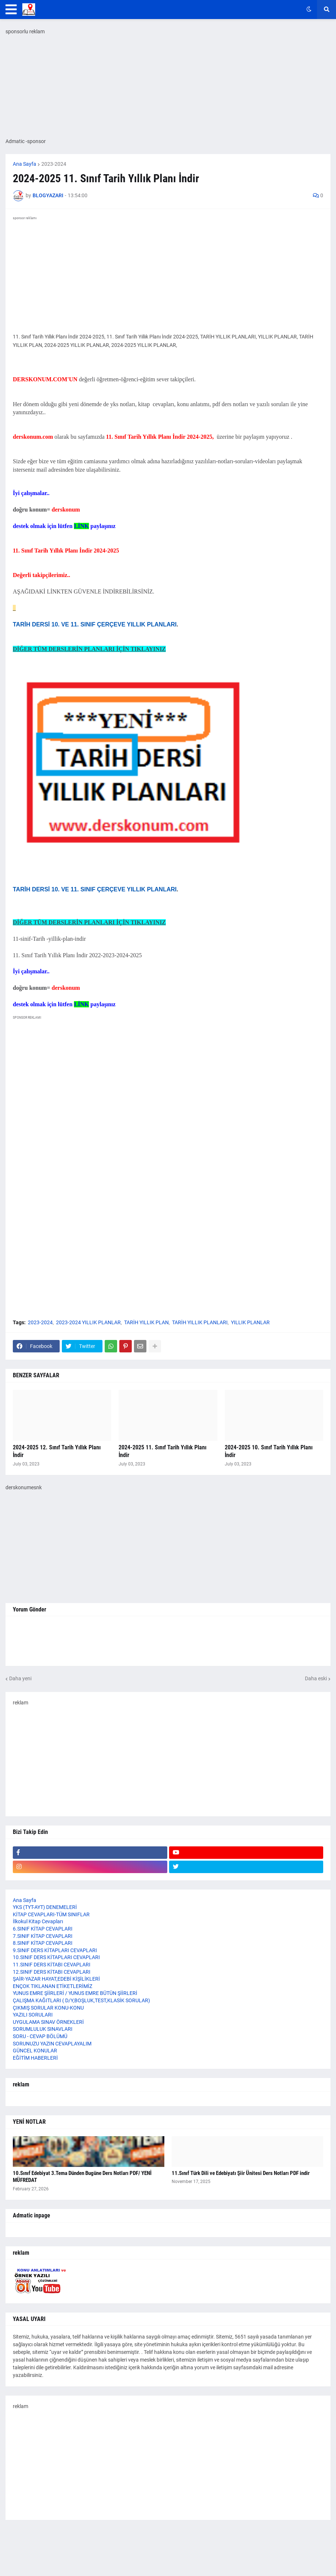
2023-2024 (53, 163)
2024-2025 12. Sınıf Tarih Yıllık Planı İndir (57, 1451)
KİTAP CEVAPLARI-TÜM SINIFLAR (51, 1914)
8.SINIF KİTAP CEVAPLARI (42, 1943)
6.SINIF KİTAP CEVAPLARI (42, 1929)
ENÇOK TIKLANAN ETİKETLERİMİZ (52, 1986)
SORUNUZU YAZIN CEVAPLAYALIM (52, 2044)
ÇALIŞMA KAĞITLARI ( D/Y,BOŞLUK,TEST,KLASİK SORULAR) (81, 2000)
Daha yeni (20, 1678)
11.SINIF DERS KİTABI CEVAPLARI (51, 1964)
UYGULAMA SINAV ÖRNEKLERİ (48, 2022)
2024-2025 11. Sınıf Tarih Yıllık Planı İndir (162, 1451)
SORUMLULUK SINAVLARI (42, 2029)
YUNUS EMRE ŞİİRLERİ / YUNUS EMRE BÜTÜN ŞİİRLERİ (75, 1993)
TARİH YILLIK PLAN (146, 1322)
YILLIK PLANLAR (250, 1322)
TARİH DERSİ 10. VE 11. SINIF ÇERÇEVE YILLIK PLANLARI (94, 624)
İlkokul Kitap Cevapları (38, 1921)
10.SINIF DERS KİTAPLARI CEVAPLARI (56, 1957)
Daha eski (316, 1678)
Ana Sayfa (24, 163)
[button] (11, 9)
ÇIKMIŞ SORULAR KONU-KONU (48, 2008)
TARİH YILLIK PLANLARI (200, 1322)
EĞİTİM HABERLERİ (35, 2058)
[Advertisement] (168, 1259)
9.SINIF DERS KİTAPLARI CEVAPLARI (55, 1950)
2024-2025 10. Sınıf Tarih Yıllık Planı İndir (269, 1451)
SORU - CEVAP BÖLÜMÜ (40, 2036)
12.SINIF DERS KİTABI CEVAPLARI (51, 1972)
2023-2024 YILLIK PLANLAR (88, 1322)
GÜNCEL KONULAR (35, 2050)
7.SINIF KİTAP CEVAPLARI (42, 1936)
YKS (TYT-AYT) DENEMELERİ (45, 1907)
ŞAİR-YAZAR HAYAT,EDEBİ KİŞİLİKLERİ (56, 1979)
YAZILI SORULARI (33, 2015)
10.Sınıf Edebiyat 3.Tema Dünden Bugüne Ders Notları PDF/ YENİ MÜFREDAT (82, 2177)
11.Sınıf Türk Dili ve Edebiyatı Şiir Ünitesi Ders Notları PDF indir (241, 2173)
